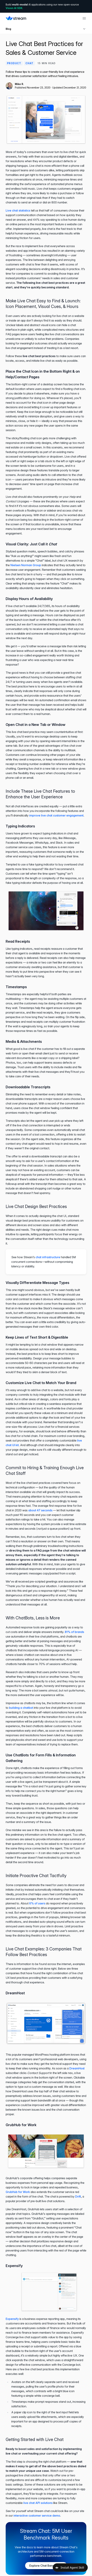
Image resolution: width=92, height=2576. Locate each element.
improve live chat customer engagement (56, 815)
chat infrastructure (48, 1257)
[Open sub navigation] (84, 28)
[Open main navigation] (84, 18)
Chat (29, 63)
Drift (78, 2196)
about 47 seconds (40, 1510)
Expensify (12, 2319)
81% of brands (74, 1632)
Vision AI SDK (14, 8)
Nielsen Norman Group (25, 565)
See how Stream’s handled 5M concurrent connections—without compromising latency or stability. (43, 1261)
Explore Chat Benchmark (46, 2565)
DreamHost (77, 2068)
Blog (8, 28)
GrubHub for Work (18, 2192)
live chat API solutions (38, 2503)
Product (14, 63)
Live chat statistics (18, 210)
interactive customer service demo (36, 2515)
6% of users (37, 1903)
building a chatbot (21, 1707)
